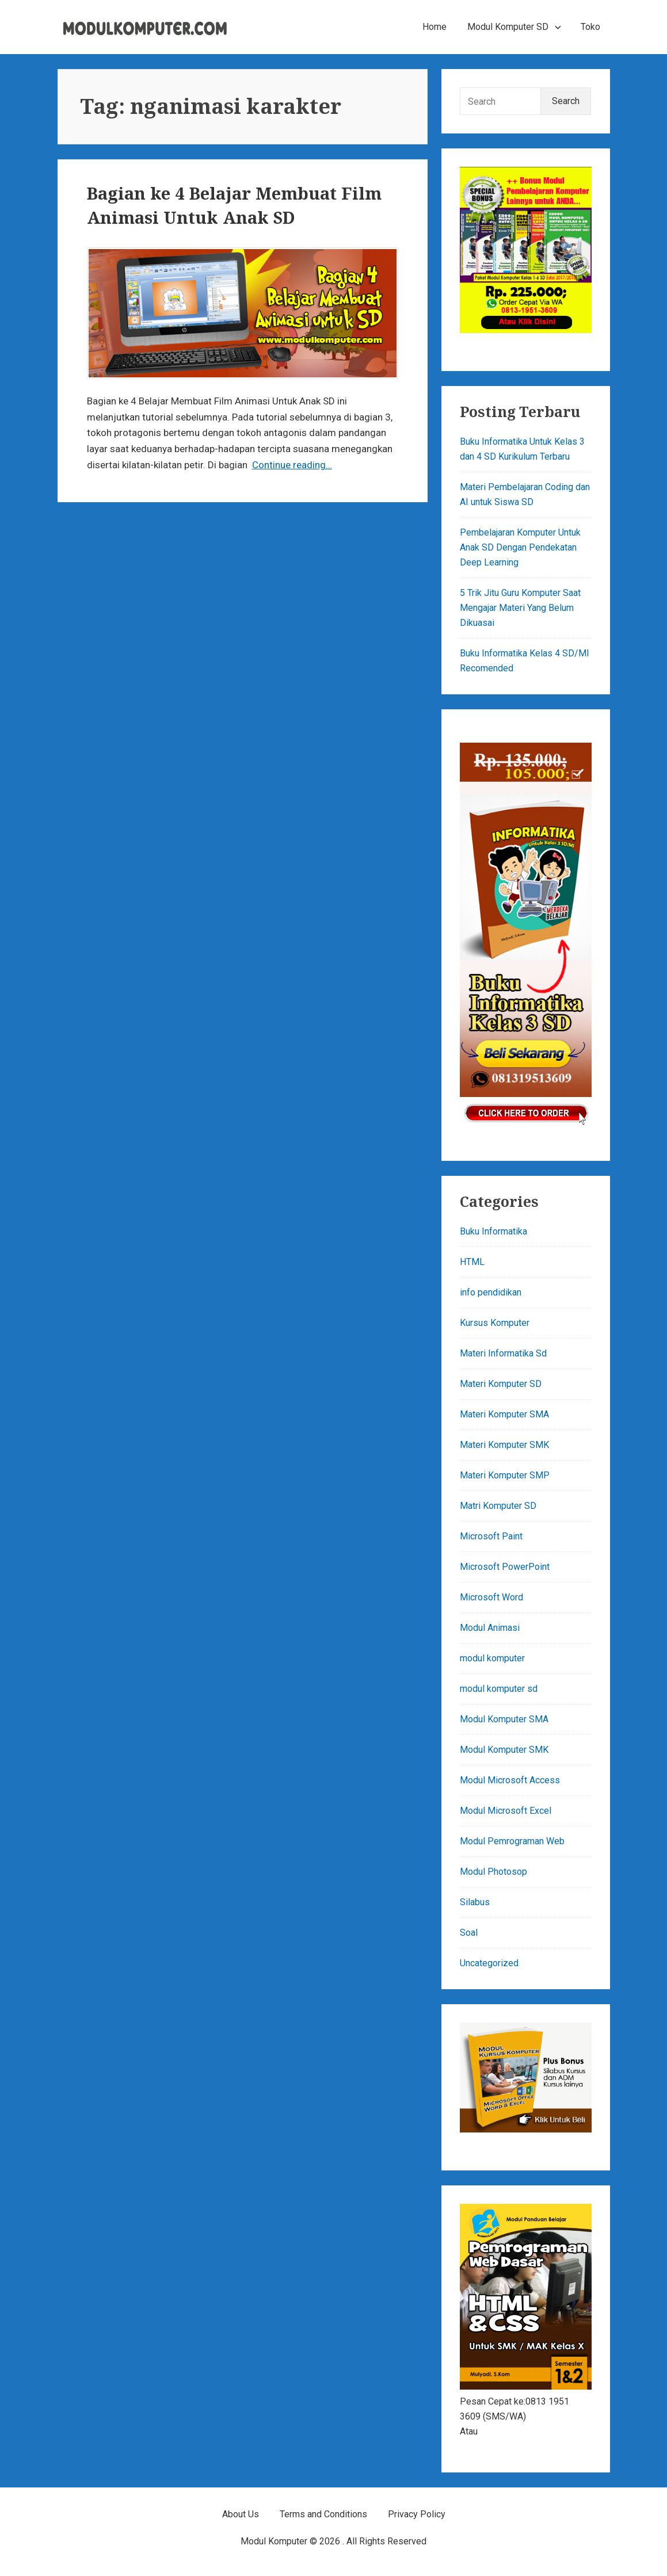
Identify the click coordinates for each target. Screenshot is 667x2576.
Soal (469, 1932)
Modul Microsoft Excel (505, 1810)
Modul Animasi (490, 1627)
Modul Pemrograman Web (512, 1841)
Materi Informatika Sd (503, 1353)
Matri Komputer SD (498, 1505)
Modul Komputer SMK (504, 1749)
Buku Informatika (493, 1231)
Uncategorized (489, 1963)
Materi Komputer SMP (505, 1475)
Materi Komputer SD (501, 1383)
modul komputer (492, 1658)
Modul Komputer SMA (504, 1719)
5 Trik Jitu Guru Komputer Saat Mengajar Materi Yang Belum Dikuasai (520, 607)
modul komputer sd (499, 1688)
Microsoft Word (491, 1597)
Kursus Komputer (494, 1322)
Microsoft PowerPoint (505, 1566)
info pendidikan (490, 1292)
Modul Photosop (493, 1871)
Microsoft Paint (491, 1536)
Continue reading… (292, 465)
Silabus (475, 1902)
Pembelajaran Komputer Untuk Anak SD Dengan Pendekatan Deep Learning (520, 547)
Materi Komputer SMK (504, 1444)
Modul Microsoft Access (510, 1780)
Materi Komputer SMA (504, 1414)
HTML (472, 1261)
